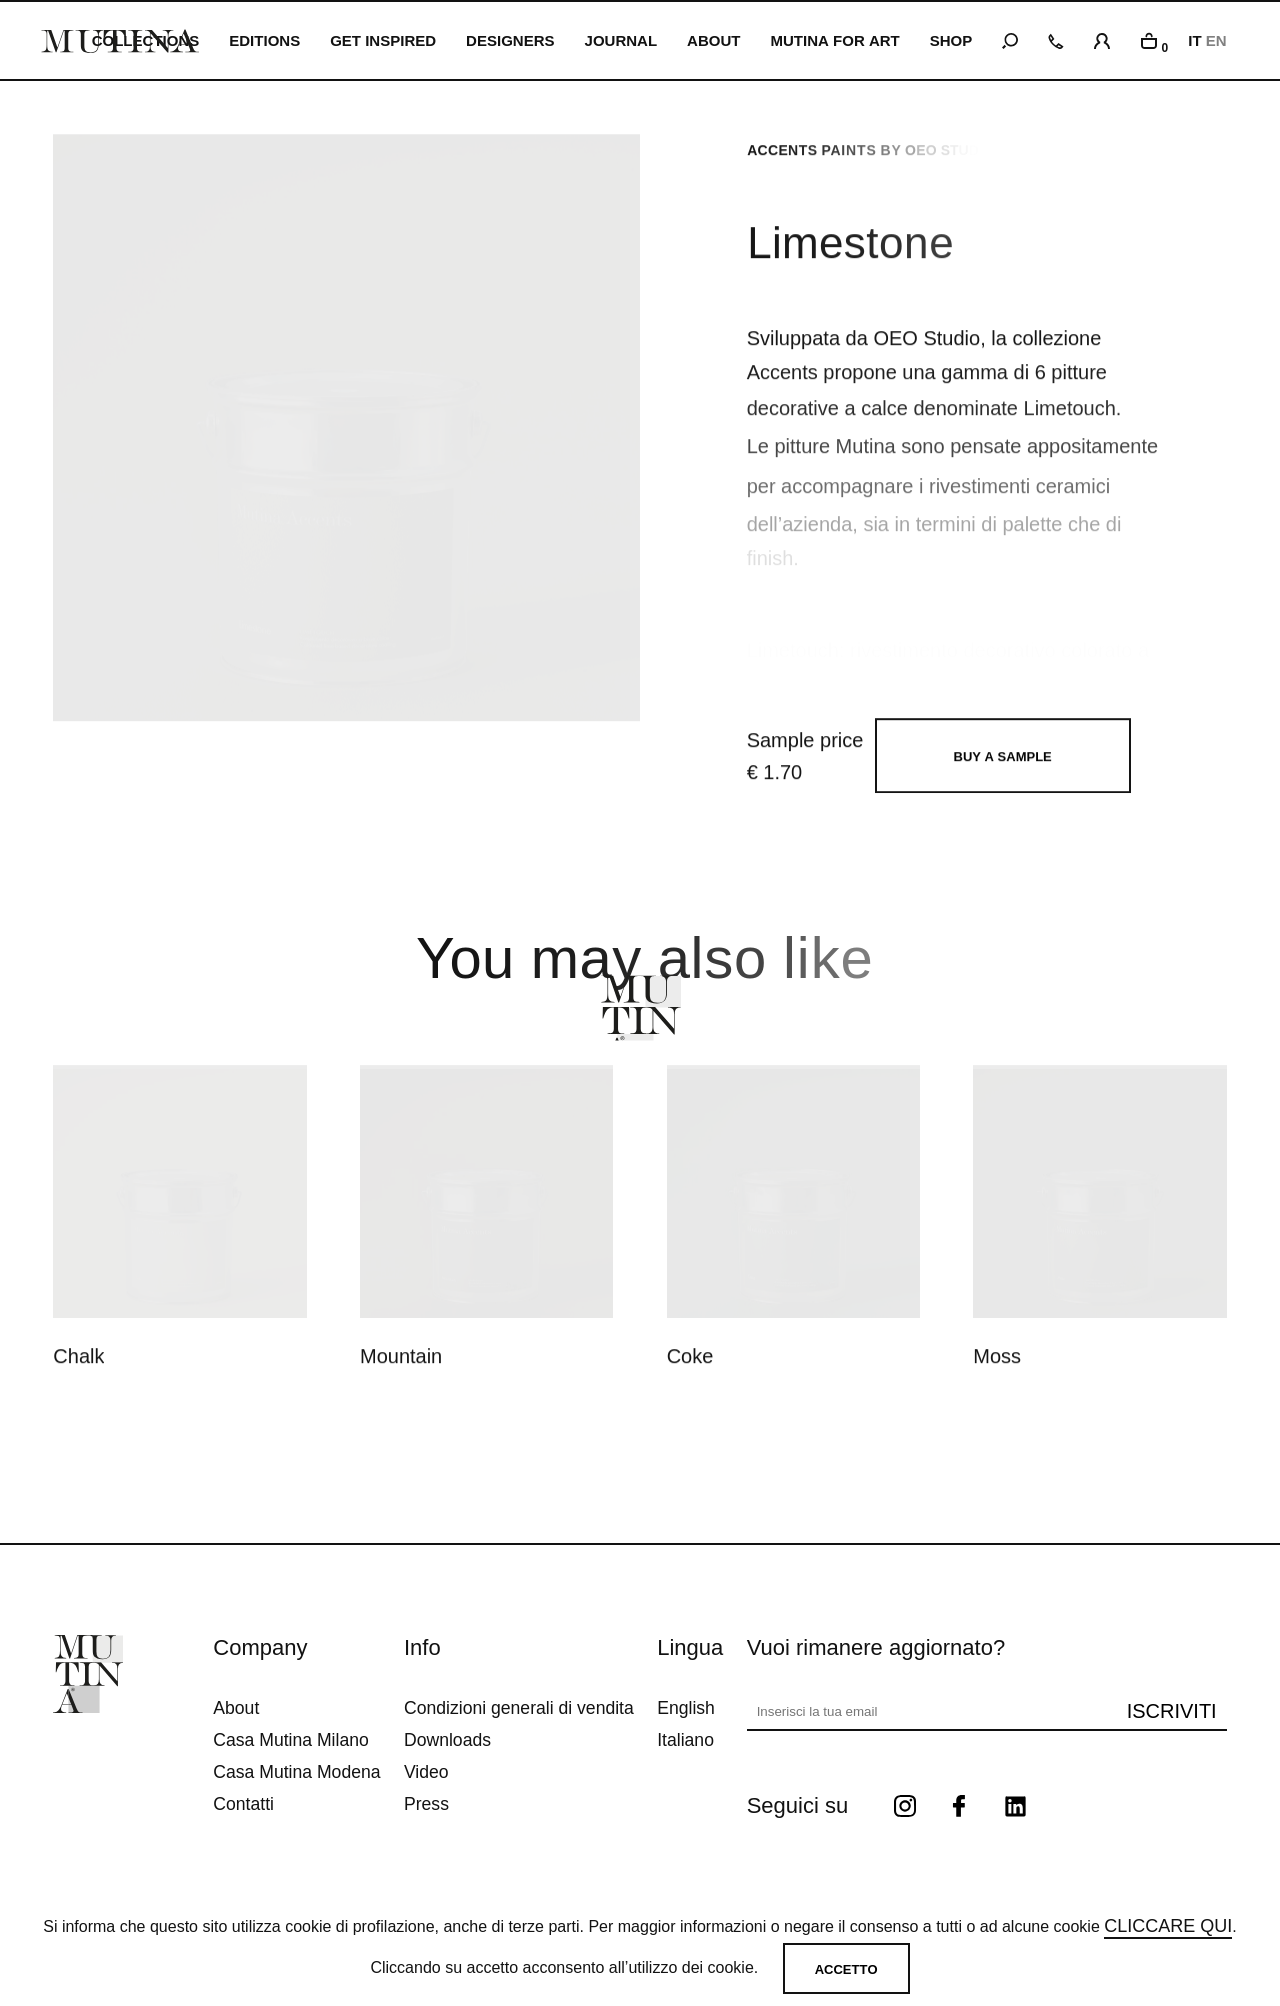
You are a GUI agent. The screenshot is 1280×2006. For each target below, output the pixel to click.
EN (1216, 40)
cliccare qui (1168, 1926)
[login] (1102, 38)
